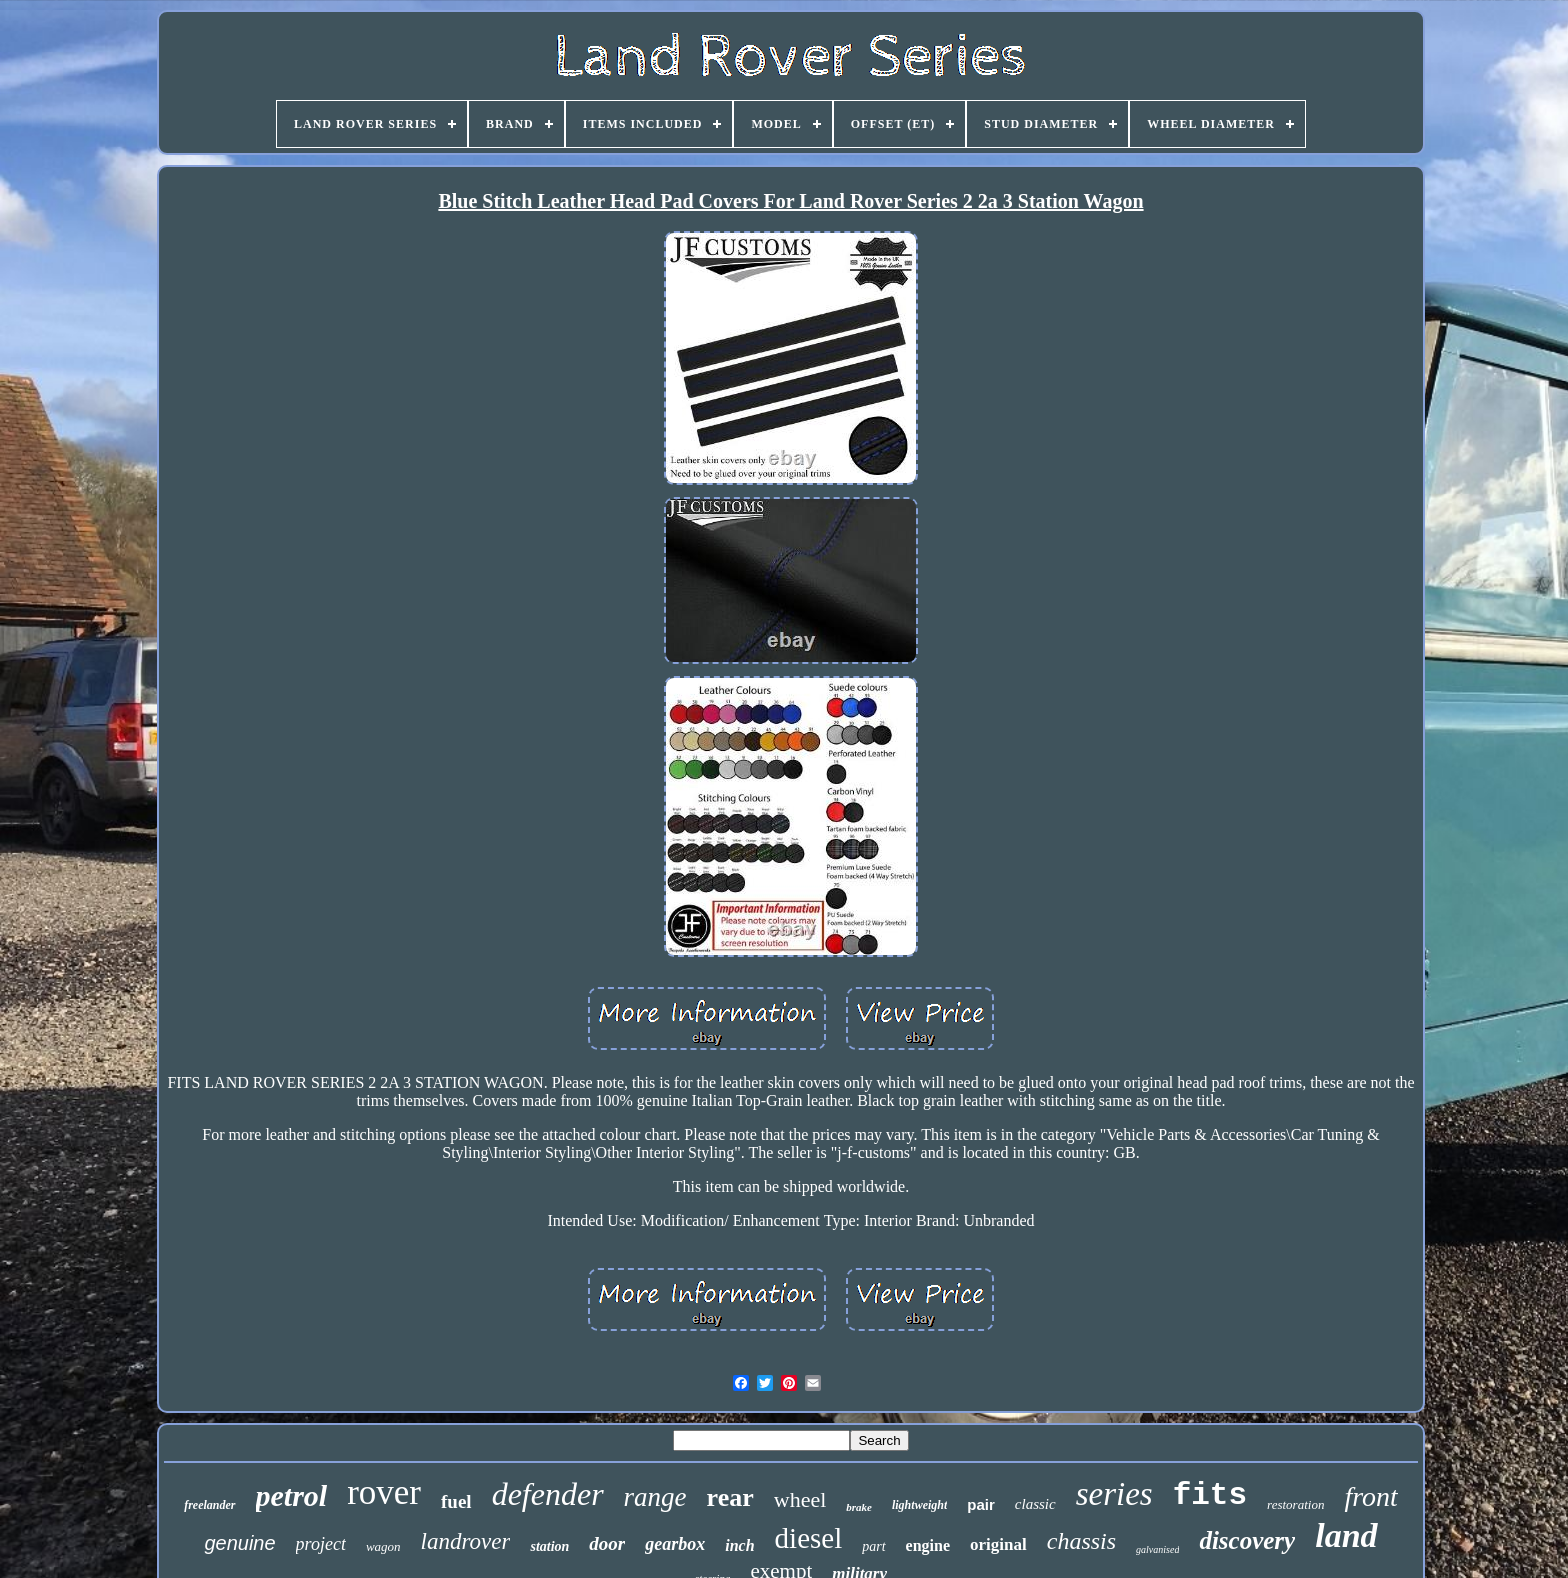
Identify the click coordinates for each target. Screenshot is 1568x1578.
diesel (809, 1538)
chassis (1081, 1541)
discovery (1247, 1540)
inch (739, 1545)
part (873, 1546)
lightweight (919, 1505)
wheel (800, 1499)
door (607, 1543)
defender (548, 1494)
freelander (209, 1505)
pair (981, 1504)
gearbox (675, 1544)
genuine (239, 1543)
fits (1210, 1495)
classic (1035, 1504)
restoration (1295, 1504)
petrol (292, 1495)
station (549, 1546)
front (1370, 1496)
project (321, 1544)
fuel (456, 1501)
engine (928, 1545)
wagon (383, 1546)
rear (730, 1497)
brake (859, 1507)
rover (384, 1492)
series (1114, 1494)
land (1346, 1535)
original (998, 1544)
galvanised (1157, 1549)
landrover (466, 1541)
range (655, 1497)
